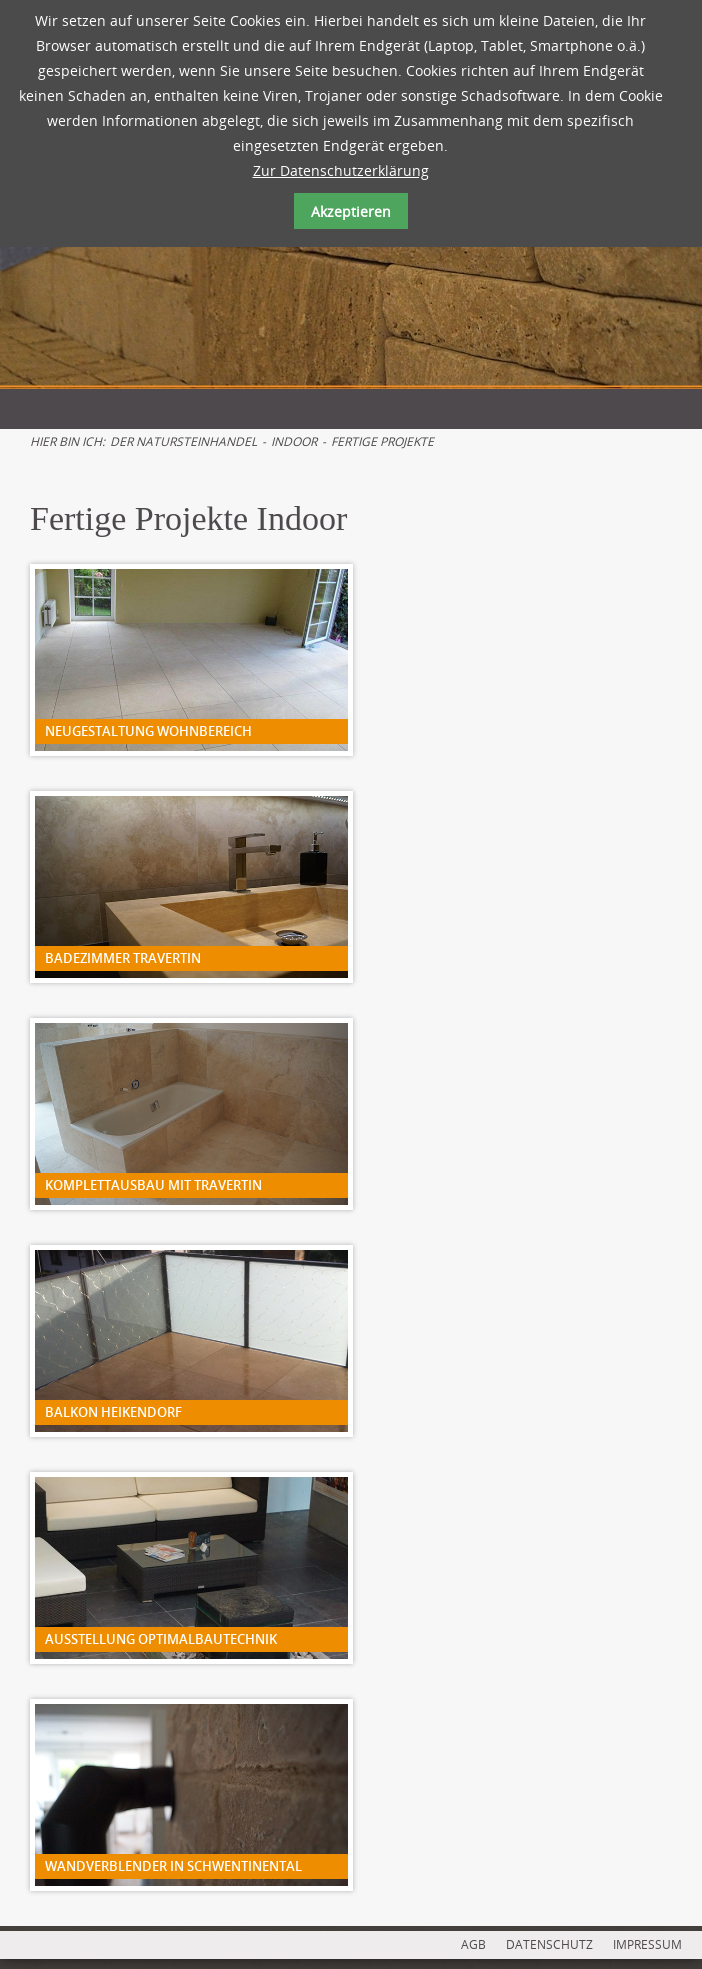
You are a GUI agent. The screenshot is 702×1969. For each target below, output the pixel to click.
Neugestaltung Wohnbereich (148, 731)
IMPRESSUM (647, 1944)
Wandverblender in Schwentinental (173, 1866)
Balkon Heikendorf (113, 1412)
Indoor (294, 441)
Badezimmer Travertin (123, 958)
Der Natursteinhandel (183, 441)
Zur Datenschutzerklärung (341, 170)
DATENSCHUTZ (549, 1944)
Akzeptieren (351, 211)
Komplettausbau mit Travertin (153, 1185)
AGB (473, 1944)
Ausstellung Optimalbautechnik (161, 1639)
